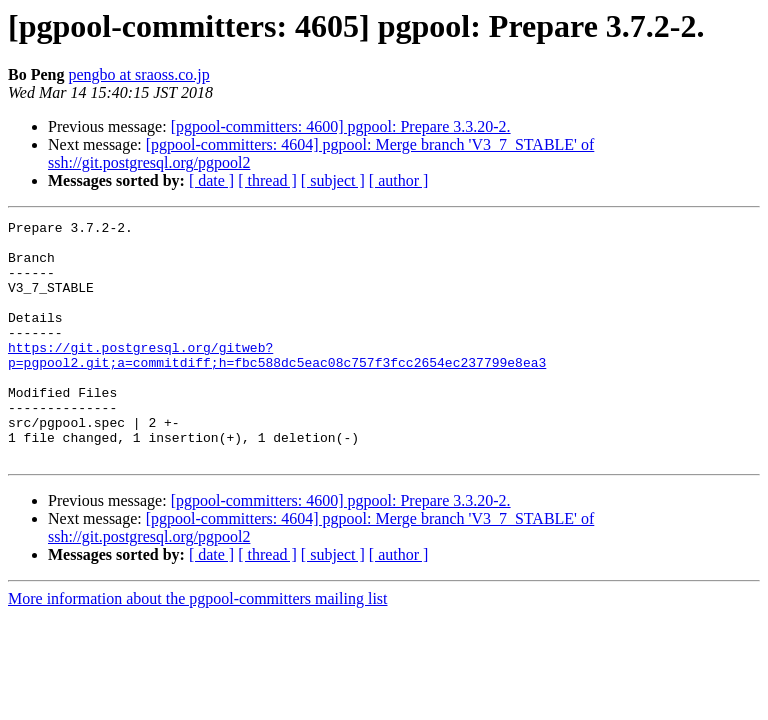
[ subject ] (333, 180)
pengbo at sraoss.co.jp (138, 74)
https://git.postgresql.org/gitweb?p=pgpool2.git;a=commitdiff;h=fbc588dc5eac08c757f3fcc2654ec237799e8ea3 (277, 383)
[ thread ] (267, 180)
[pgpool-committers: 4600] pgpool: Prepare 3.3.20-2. (341, 126)
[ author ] (399, 180)
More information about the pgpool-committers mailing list (198, 646)
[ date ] (211, 180)
